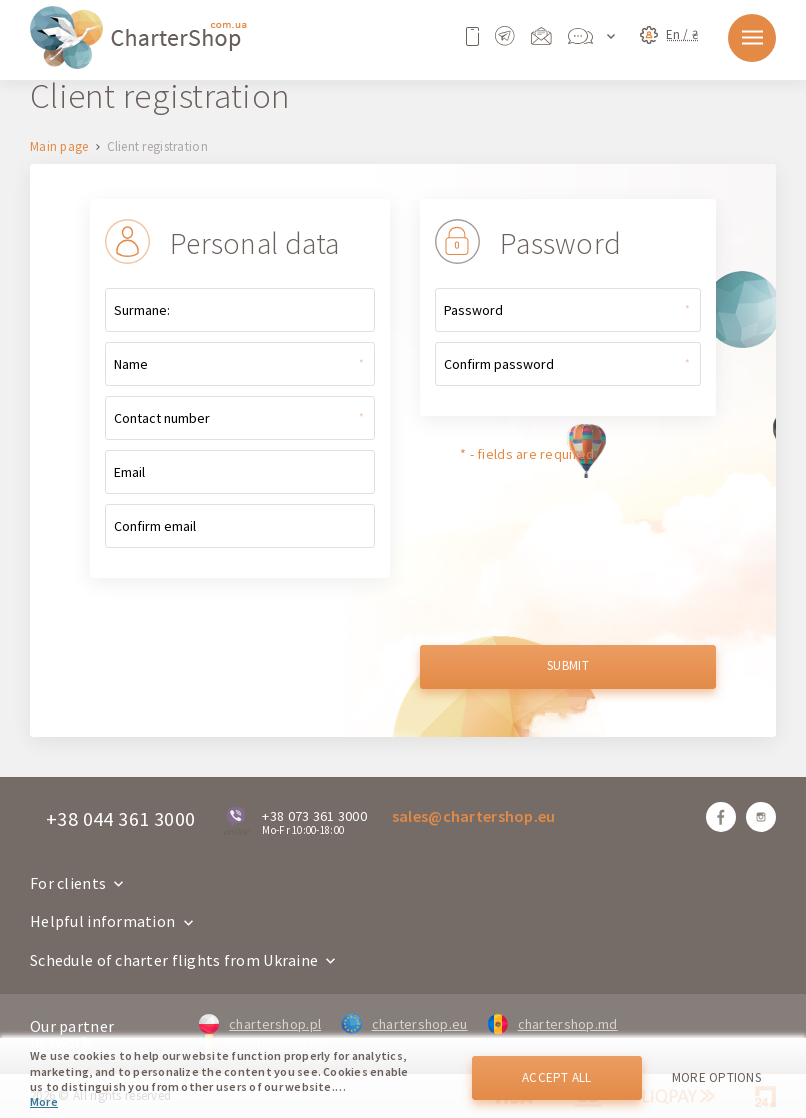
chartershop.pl (260, 1024)
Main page (59, 147)
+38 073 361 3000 (314, 816)
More (44, 1101)
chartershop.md (553, 1024)
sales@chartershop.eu (474, 816)
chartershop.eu (404, 1024)
